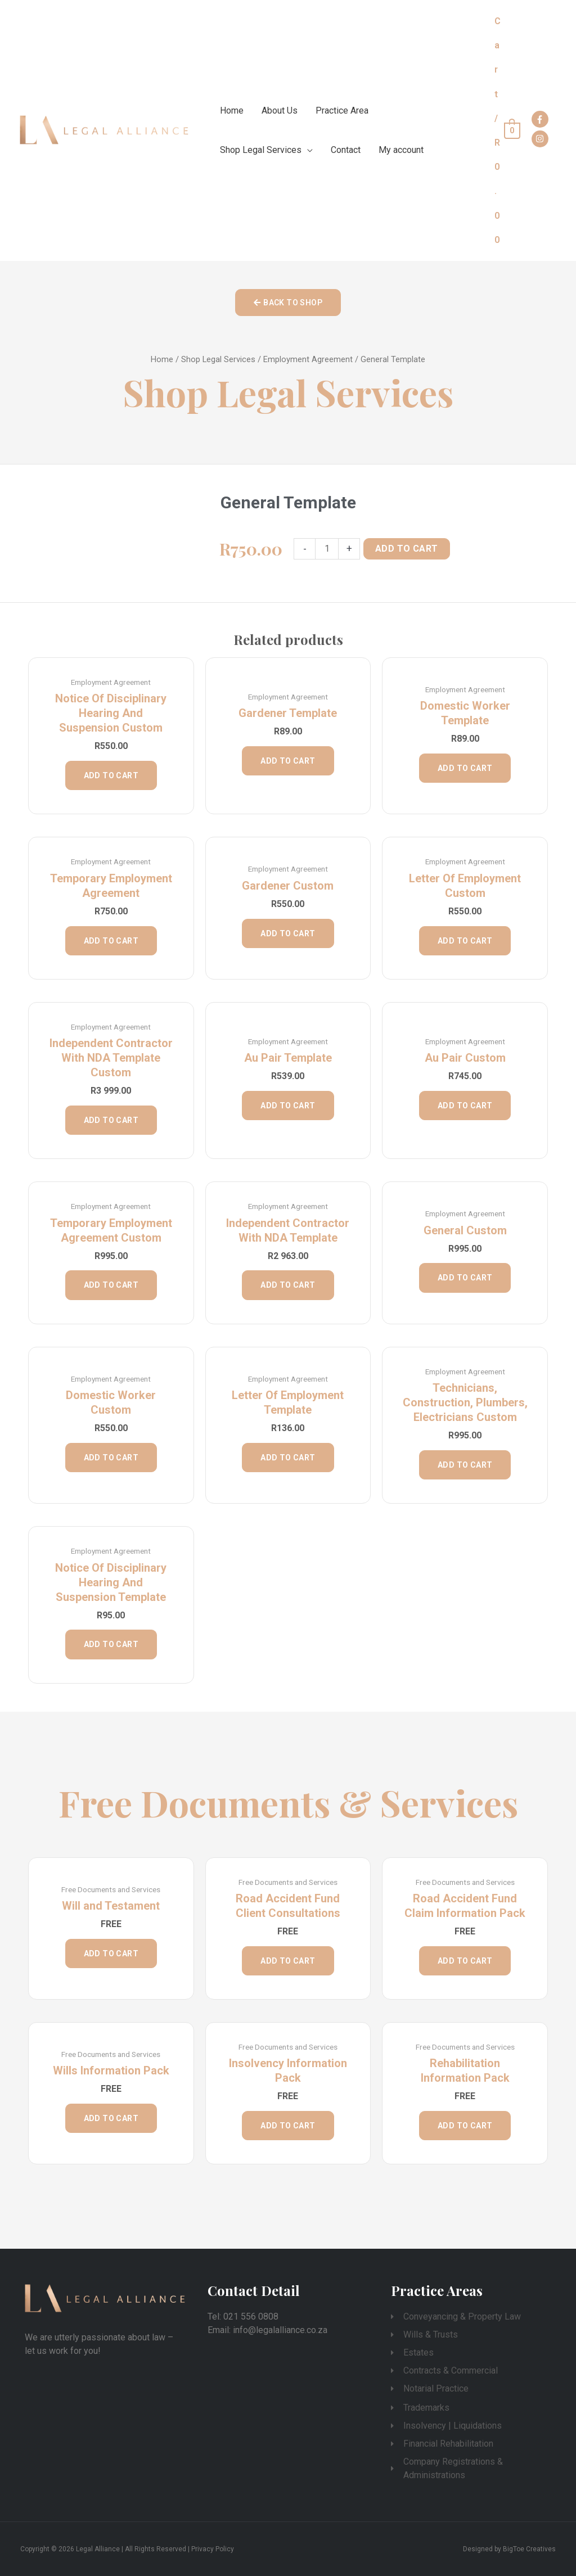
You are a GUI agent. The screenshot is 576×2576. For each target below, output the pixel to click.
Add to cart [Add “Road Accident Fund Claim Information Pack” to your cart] (465, 1960)
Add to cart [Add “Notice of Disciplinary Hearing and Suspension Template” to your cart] (111, 1644)
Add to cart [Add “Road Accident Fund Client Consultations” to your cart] (287, 1960)
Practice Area (342, 110)
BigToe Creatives (529, 2549)
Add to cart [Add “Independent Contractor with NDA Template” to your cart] (287, 1284)
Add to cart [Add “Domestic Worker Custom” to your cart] (111, 1457)
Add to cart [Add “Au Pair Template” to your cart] (287, 1105)
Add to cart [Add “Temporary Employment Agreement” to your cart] (111, 940)
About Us (280, 110)
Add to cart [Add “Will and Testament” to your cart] (111, 1953)
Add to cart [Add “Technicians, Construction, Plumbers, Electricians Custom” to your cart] (465, 1464)
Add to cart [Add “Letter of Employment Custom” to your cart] (465, 940)
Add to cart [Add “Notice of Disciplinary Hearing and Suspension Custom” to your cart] (111, 775)
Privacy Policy (212, 2549)
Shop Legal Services (261, 150)
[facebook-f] (541, 119)
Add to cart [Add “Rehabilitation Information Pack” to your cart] (465, 2125)
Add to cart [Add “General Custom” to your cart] (465, 1277)
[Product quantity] (327, 549)
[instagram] (541, 138)
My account (401, 150)
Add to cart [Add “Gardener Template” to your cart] (287, 760)
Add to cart (406, 548)
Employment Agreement (308, 359)
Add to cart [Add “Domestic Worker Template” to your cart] (465, 768)
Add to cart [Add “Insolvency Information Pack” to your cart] (287, 2125)
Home (232, 110)
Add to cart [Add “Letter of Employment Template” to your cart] (287, 1457)
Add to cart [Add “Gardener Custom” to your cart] (287, 933)
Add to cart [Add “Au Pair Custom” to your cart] (465, 1105)
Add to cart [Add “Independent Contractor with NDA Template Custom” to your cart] (111, 1120)
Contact (346, 150)
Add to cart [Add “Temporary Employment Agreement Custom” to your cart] (111, 1284)
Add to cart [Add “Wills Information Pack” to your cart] (111, 2118)
